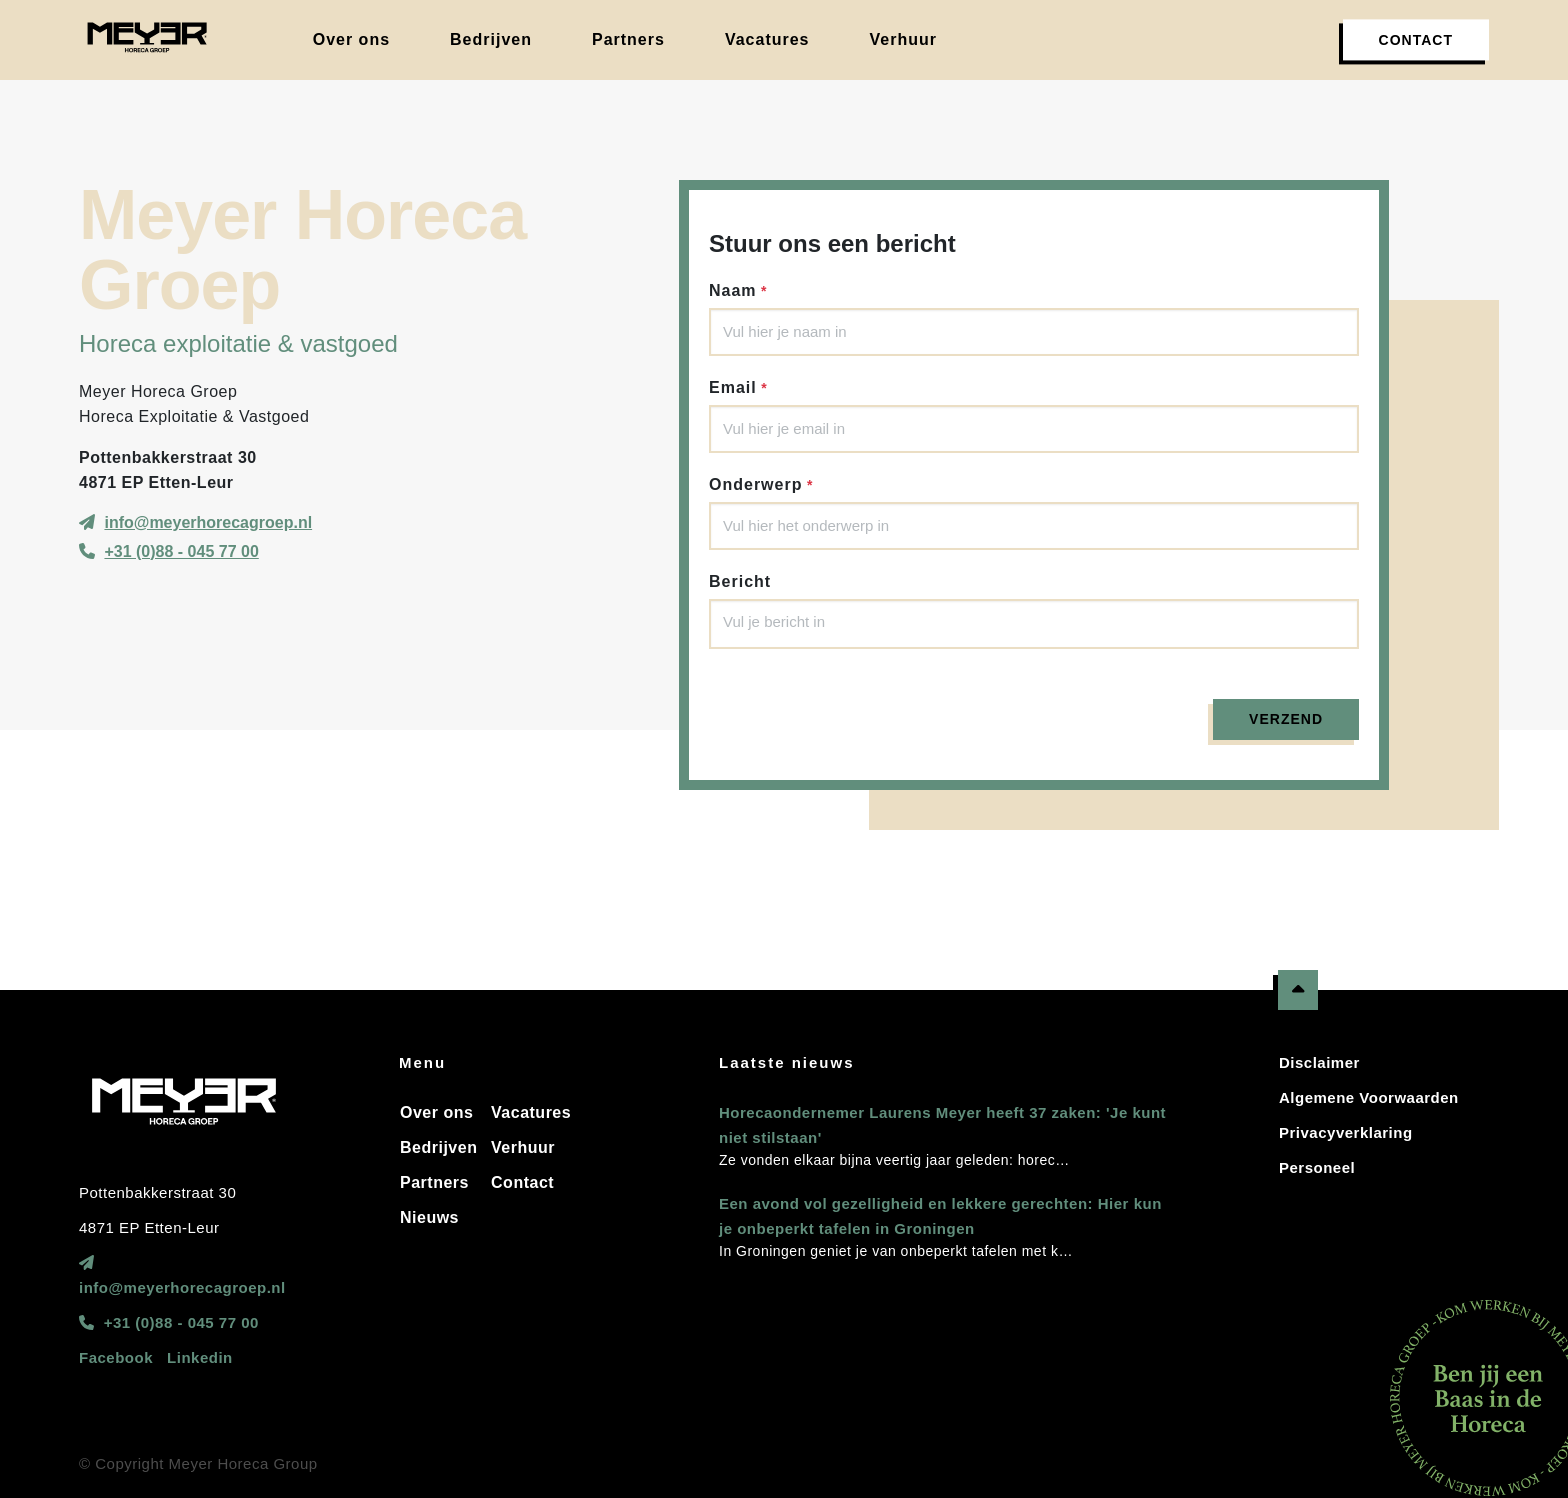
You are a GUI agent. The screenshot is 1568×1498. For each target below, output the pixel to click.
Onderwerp (755, 484)
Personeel (1317, 1167)
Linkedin (200, 1357)
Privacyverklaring (1346, 1132)
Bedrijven (438, 1147)
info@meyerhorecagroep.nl (208, 522)
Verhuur (523, 1147)
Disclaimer (1319, 1062)
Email (733, 387)
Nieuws (429, 1217)
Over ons (436, 1112)
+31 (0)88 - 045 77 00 (181, 551)
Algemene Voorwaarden (1369, 1097)
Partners (434, 1182)
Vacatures (531, 1112)
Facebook (116, 1357)
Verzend (1286, 719)
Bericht (740, 581)
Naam (733, 290)
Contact (522, 1182)
